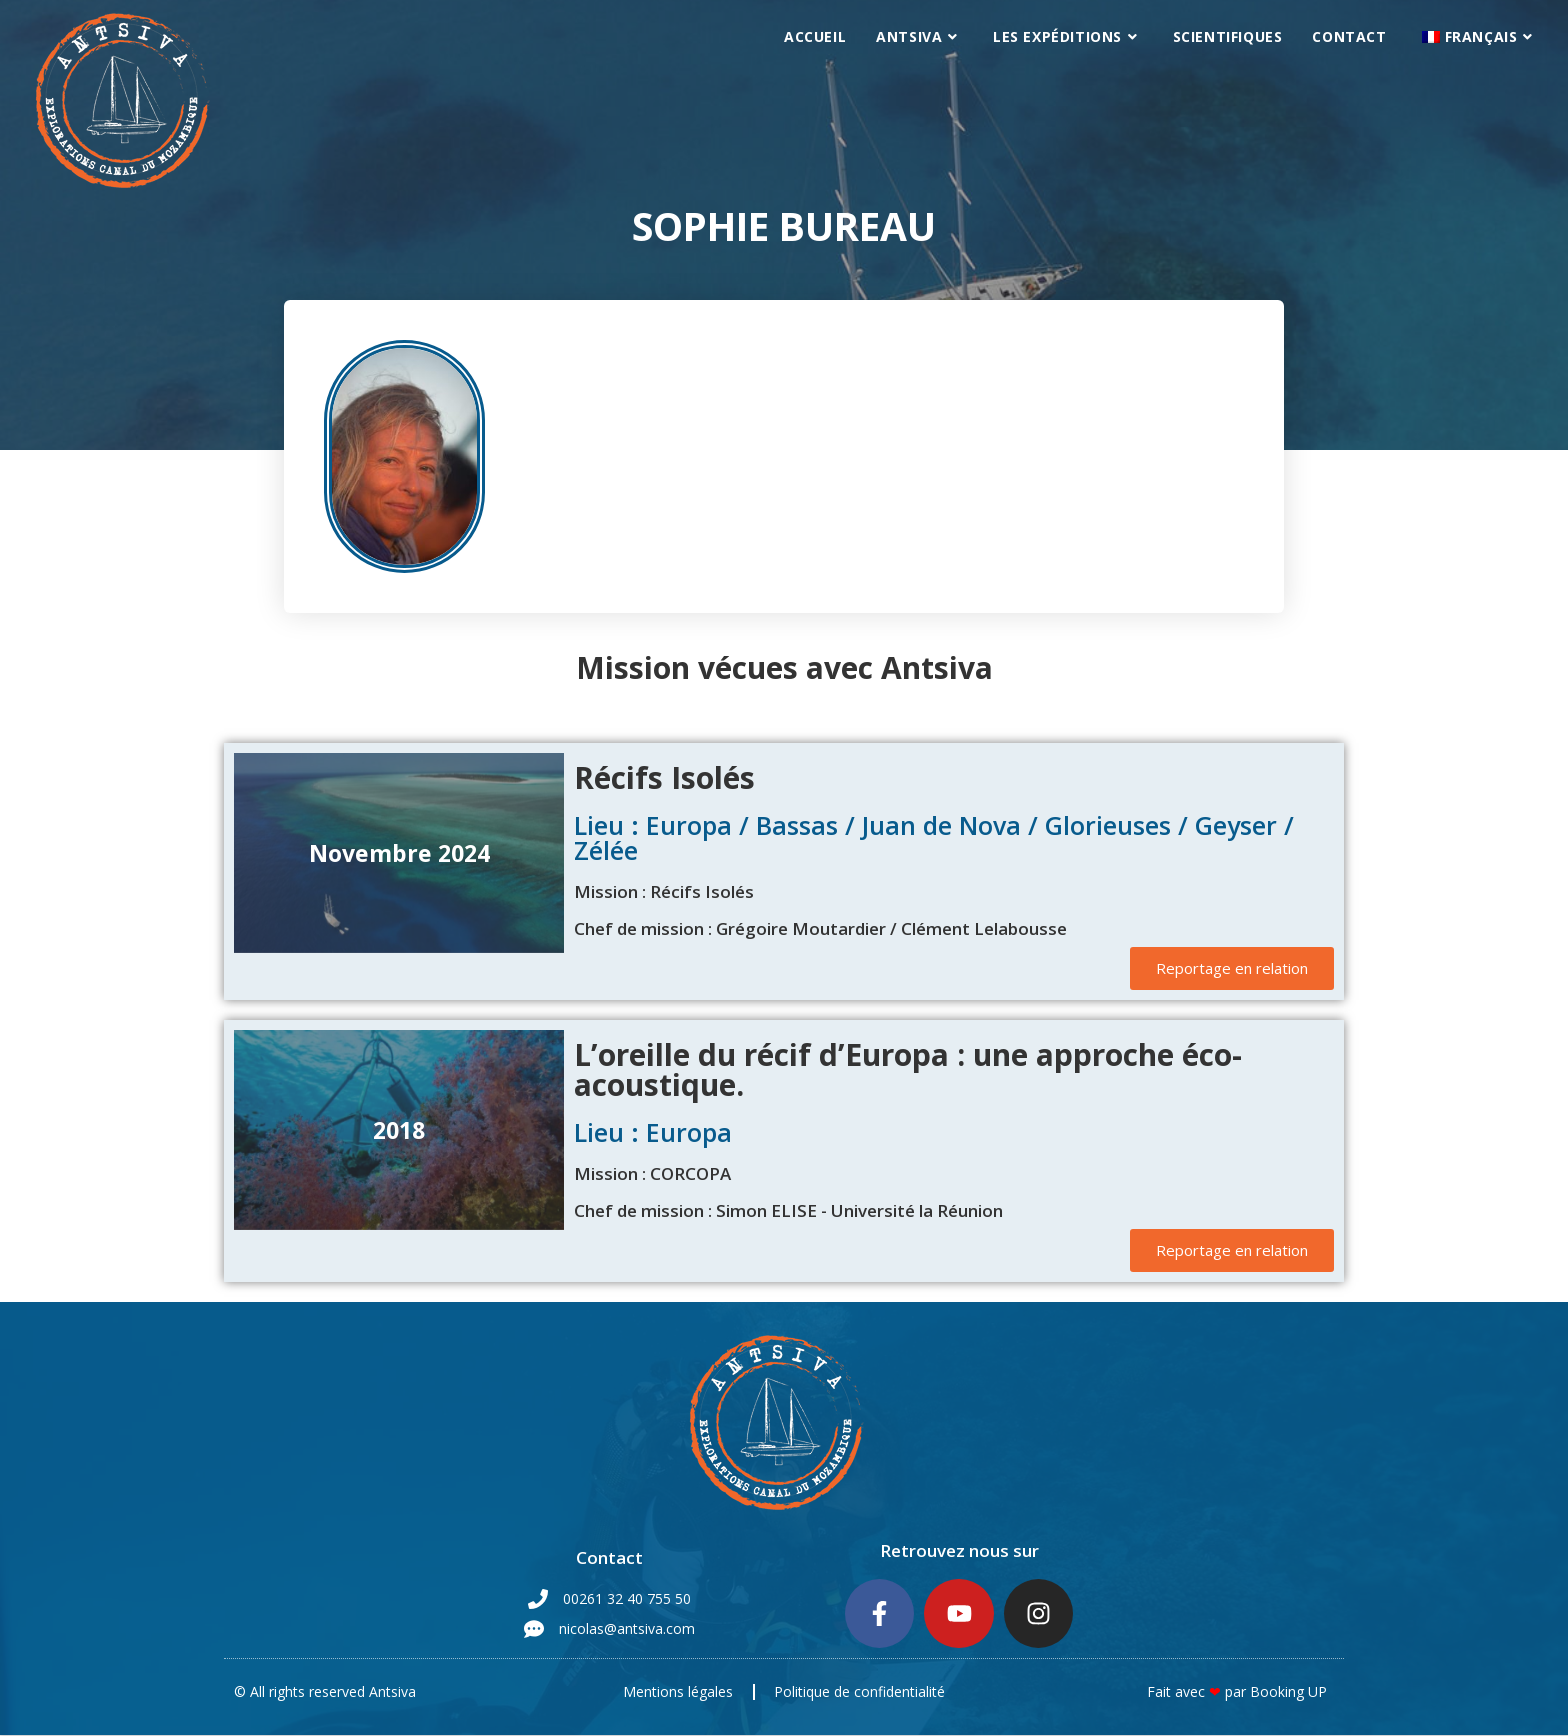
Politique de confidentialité (860, 1692)
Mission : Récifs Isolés (664, 891)
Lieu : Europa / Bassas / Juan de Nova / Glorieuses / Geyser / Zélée (934, 837)
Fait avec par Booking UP (1237, 1692)
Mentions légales (678, 1692)
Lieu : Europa (653, 1132)
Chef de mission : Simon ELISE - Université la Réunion (788, 1210)
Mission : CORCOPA (652, 1173)
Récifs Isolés (664, 777)
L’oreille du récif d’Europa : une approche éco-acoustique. (908, 1069)
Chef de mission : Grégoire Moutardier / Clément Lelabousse (820, 928)
